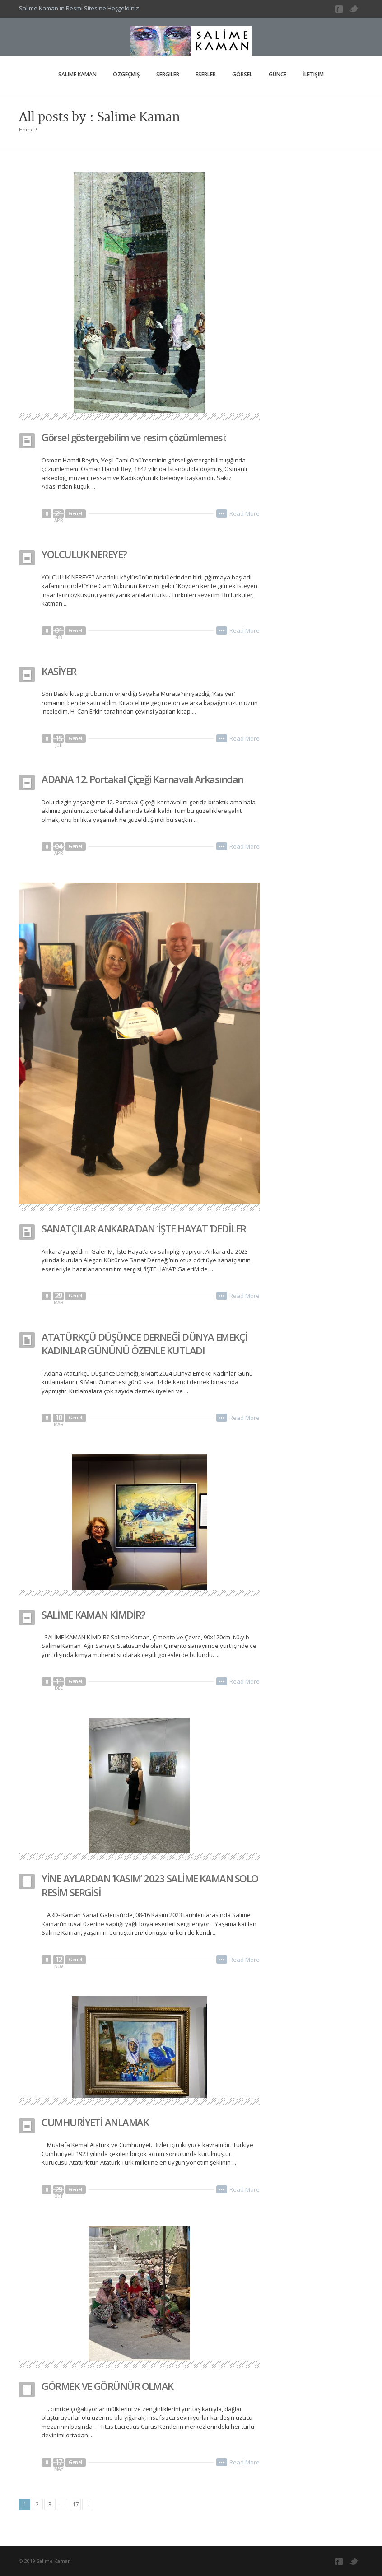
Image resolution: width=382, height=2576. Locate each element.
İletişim (313, 74)
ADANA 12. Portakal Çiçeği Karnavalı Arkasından (142, 779)
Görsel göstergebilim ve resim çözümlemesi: (134, 437)
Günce (277, 74)
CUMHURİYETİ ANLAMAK (95, 2122)
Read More (244, 513)
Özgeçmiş (126, 74)
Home (26, 129)
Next (87, 2504)
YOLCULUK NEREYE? (84, 554)
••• (222, 513)
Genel (75, 513)
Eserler (206, 74)
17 (75, 2504)
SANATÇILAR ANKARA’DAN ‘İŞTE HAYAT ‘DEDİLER (144, 1228)
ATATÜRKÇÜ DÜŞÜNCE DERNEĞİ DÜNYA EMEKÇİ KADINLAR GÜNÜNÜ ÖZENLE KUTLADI (144, 1344)
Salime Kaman (77, 74)
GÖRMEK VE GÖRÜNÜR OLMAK (107, 2386)
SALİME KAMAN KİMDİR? (93, 1614)
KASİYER (59, 671)
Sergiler (167, 74)
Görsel (242, 74)
